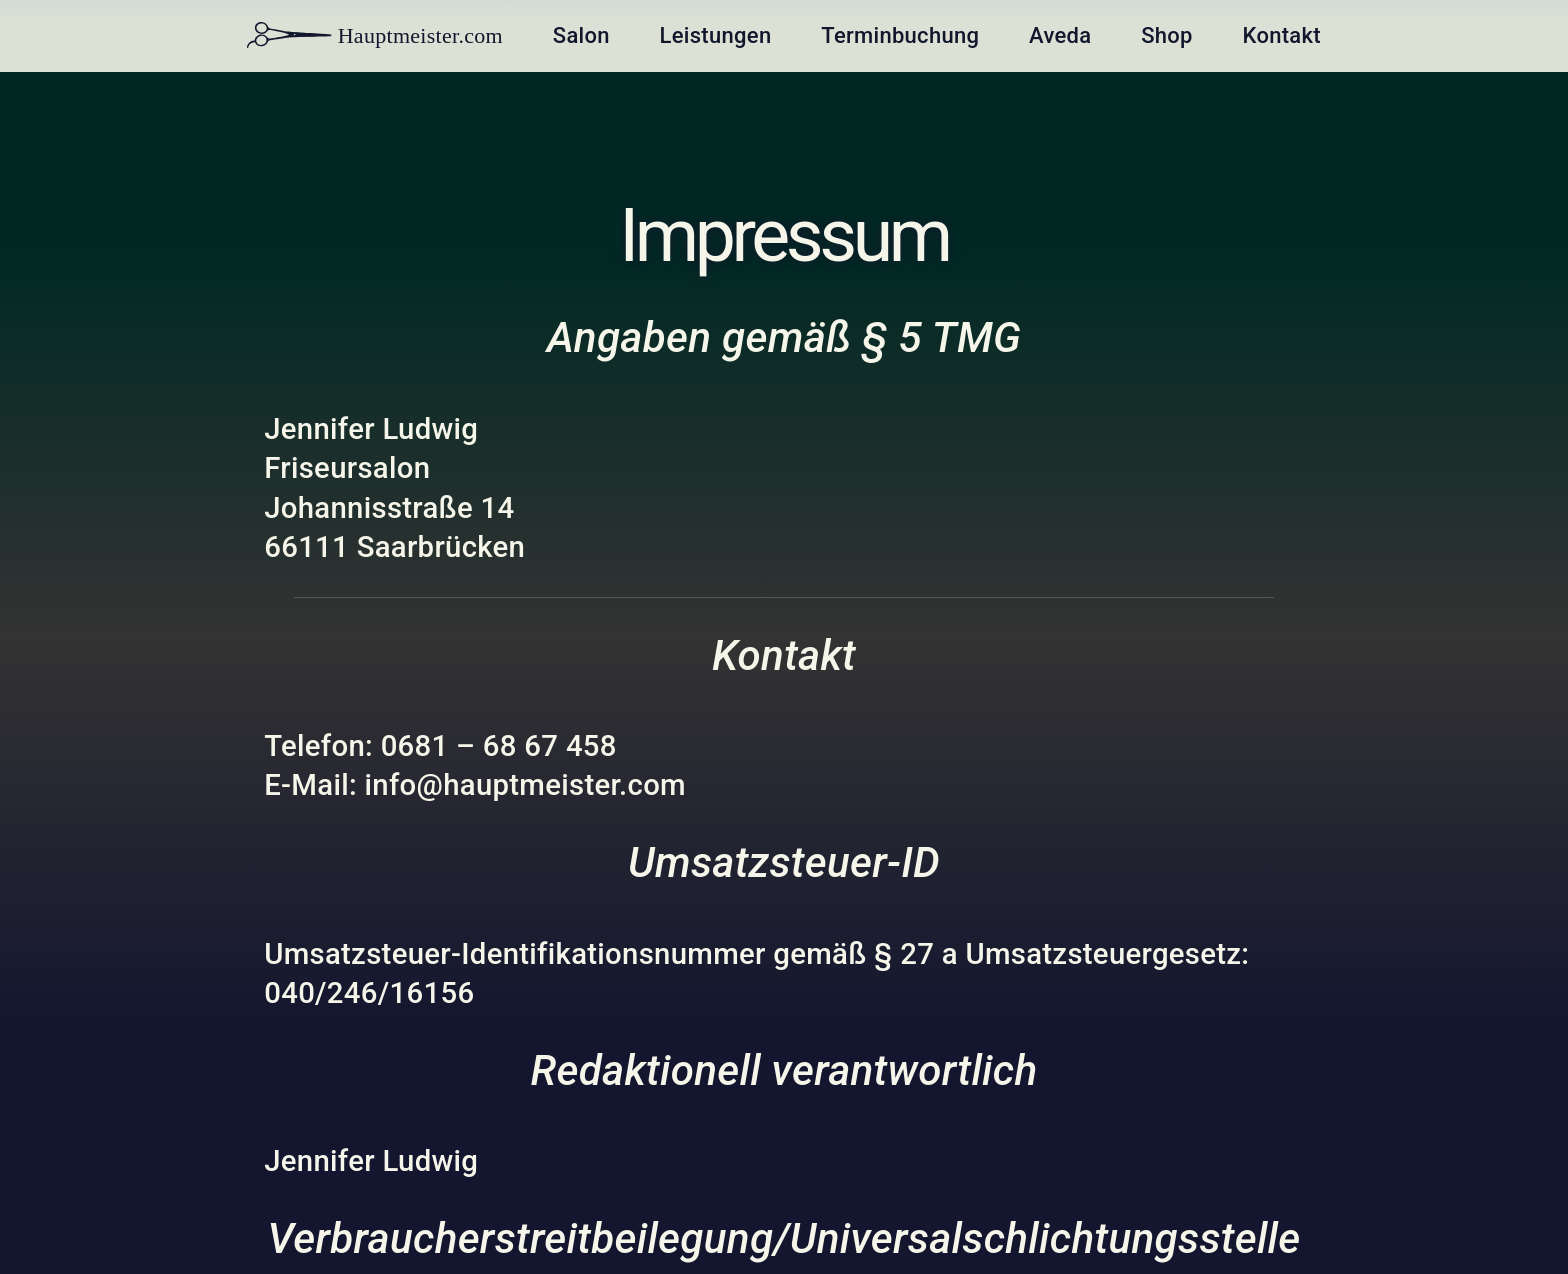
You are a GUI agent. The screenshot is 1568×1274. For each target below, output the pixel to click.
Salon (582, 35)
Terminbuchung (899, 35)
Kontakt (1278, 35)
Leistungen (715, 35)
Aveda (1058, 35)
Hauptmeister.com (378, 36)
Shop (1164, 35)
